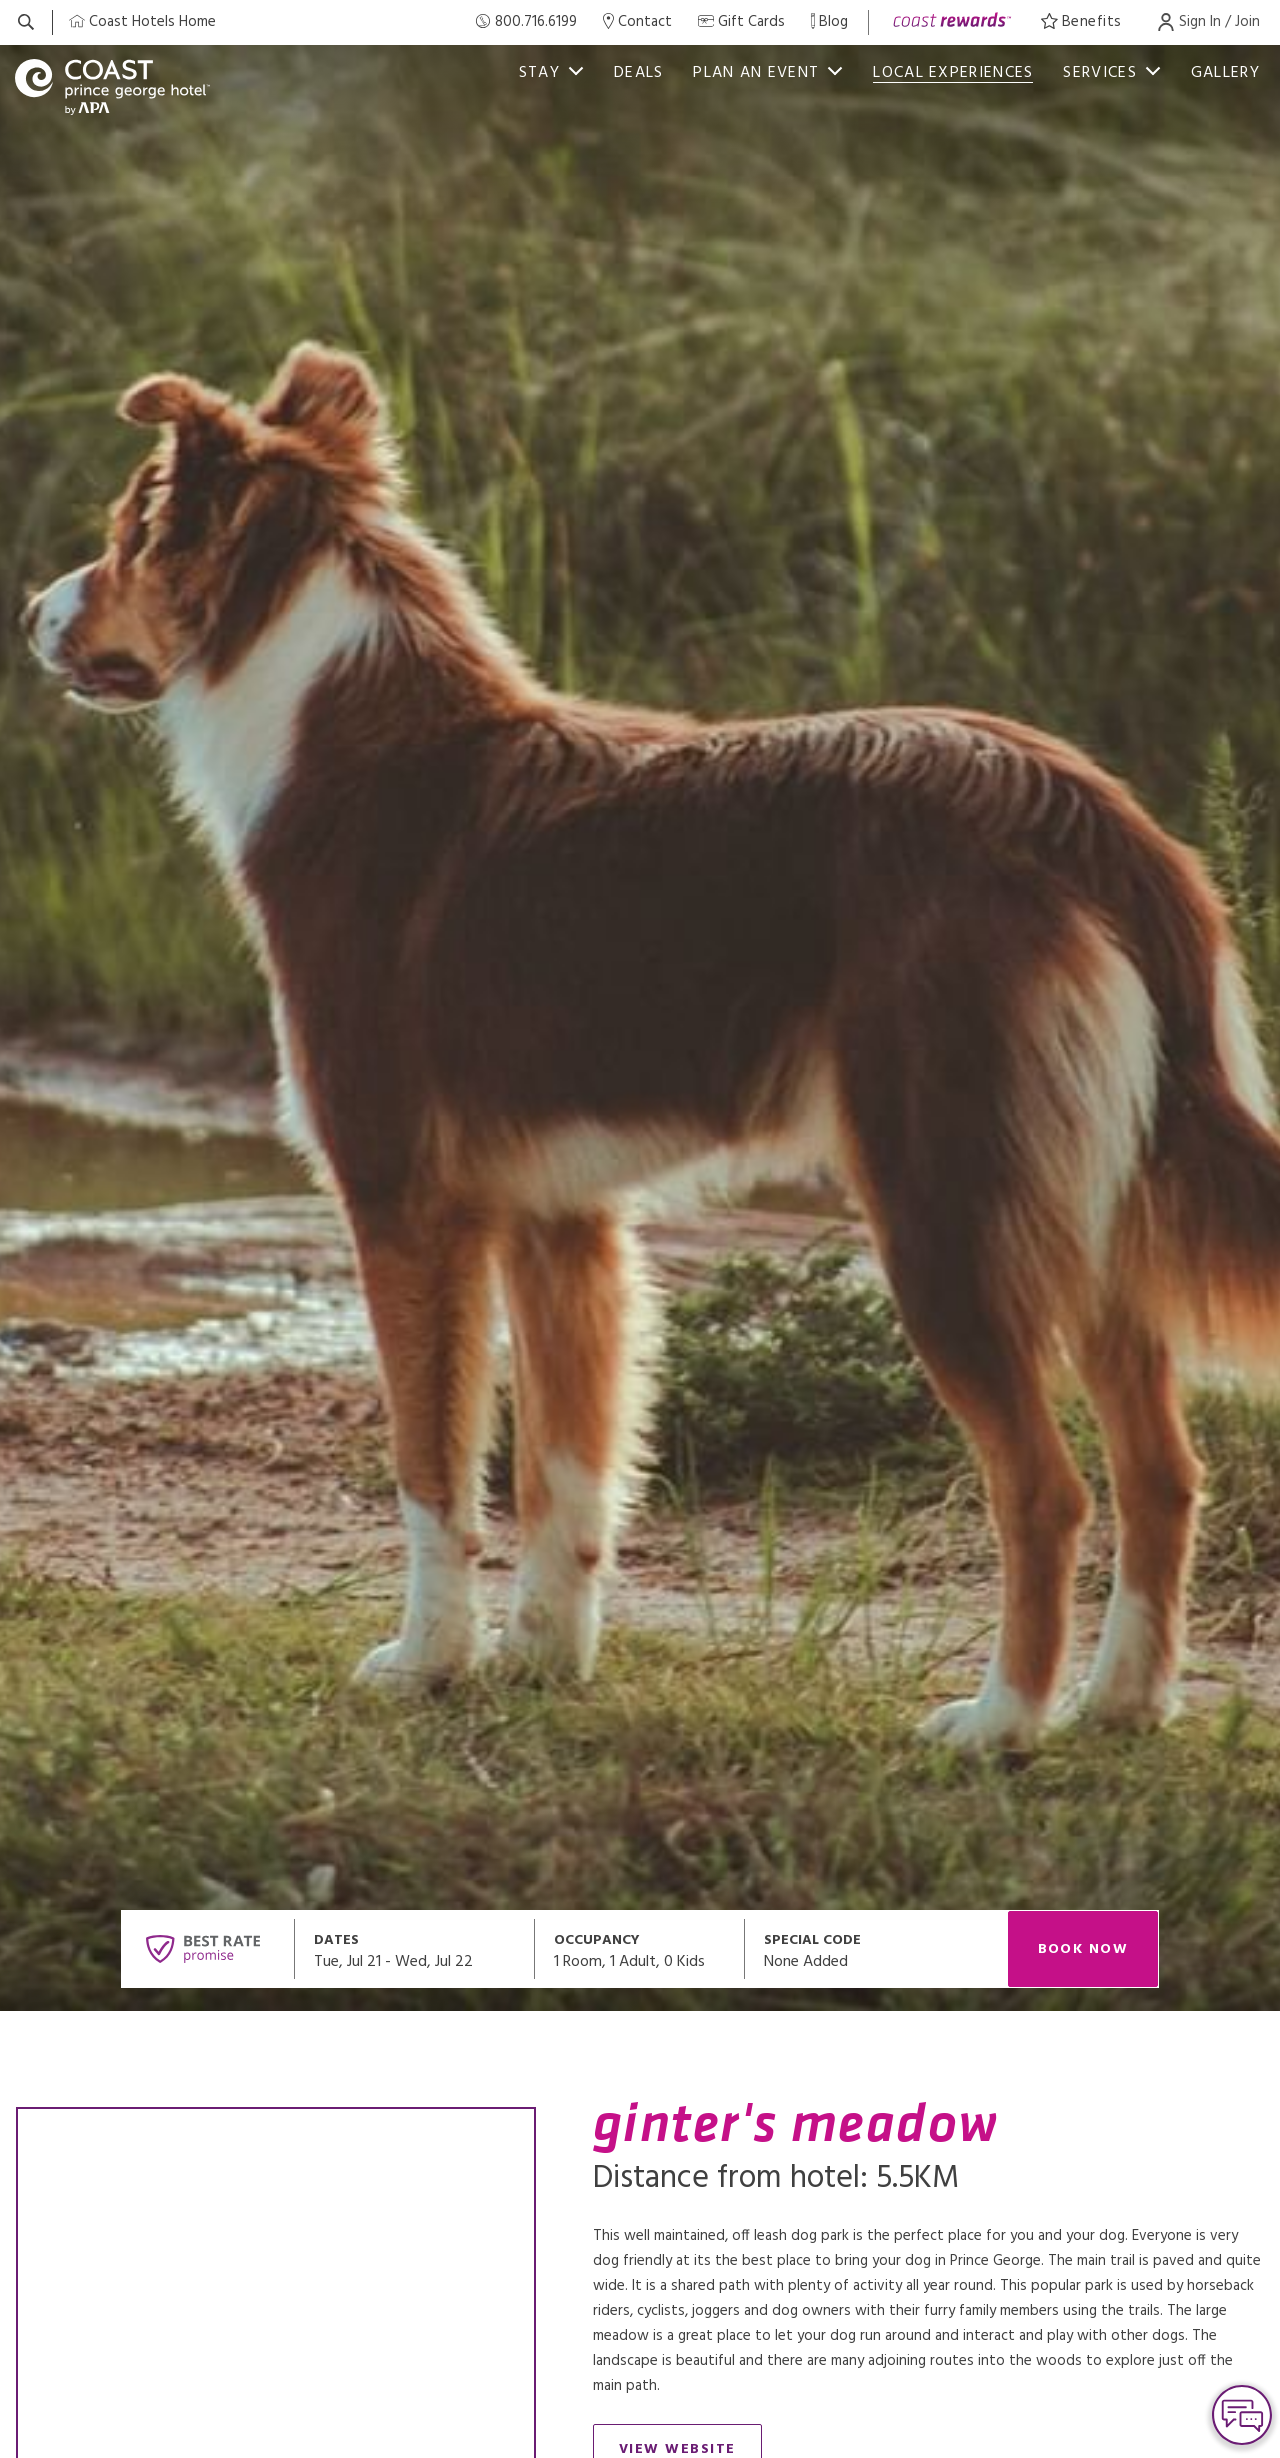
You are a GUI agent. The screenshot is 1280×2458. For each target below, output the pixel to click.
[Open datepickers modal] (415, 1949)
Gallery (1225, 73)
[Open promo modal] (876, 1949)
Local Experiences (953, 73)
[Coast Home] (142, 22)
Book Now (1083, 1949)
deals (639, 73)
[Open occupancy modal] (640, 1949)
